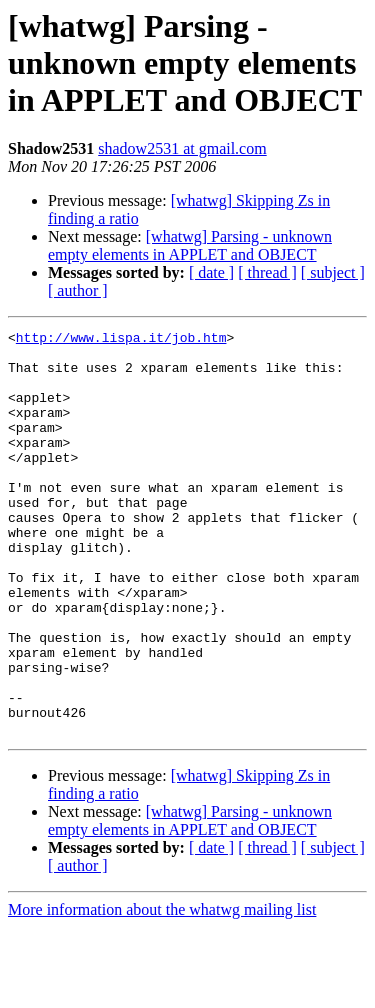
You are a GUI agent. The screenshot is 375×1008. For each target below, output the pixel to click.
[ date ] (211, 272)
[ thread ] (267, 272)
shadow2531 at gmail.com (182, 148)
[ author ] (78, 290)
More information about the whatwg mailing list (162, 990)
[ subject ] (333, 272)
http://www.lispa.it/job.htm (121, 340)
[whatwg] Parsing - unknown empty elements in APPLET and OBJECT (190, 245)
